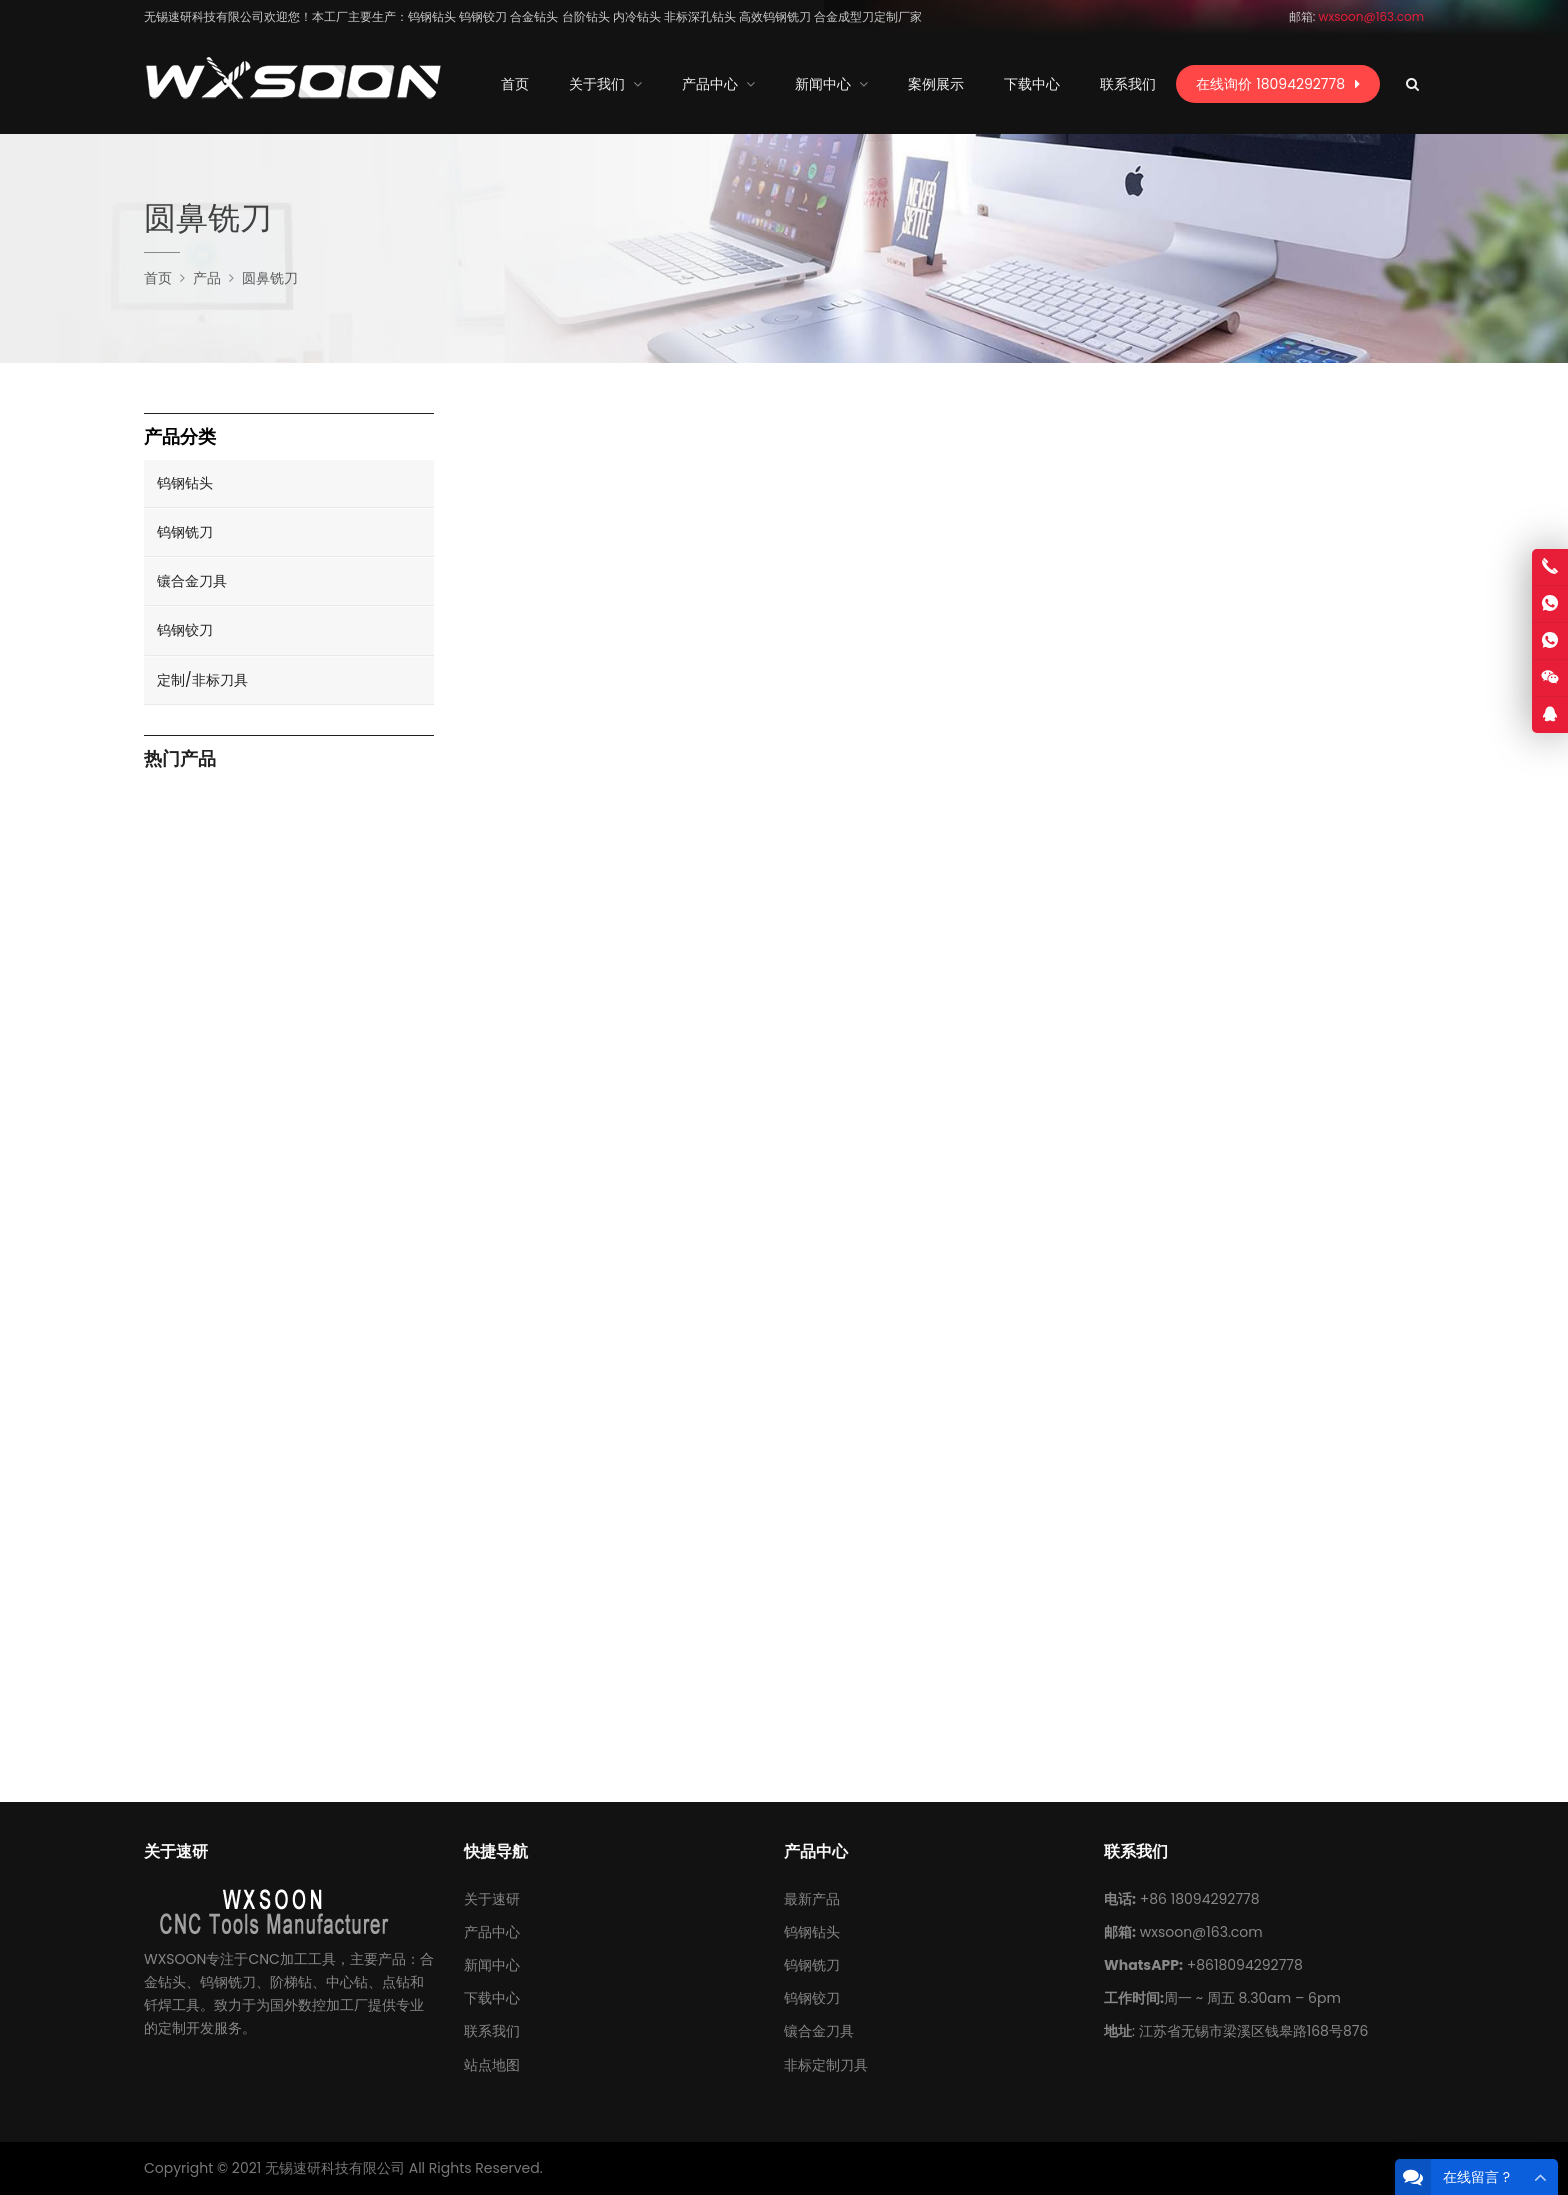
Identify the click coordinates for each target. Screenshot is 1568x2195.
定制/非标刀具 (202, 680)
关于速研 (492, 1899)
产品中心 (492, 1932)
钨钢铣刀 (185, 532)
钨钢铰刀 (185, 630)
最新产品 (812, 1899)
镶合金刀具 (192, 581)
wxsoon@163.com (1201, 1932)
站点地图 (492, 2065)
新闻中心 (492, 1965)
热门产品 (180, 759)
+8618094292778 (1245, 1965)
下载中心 (492, 1998)
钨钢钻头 (185, 483)
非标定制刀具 (826, 2065)
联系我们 (492, 2031)
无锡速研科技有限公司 (335, 2168)
